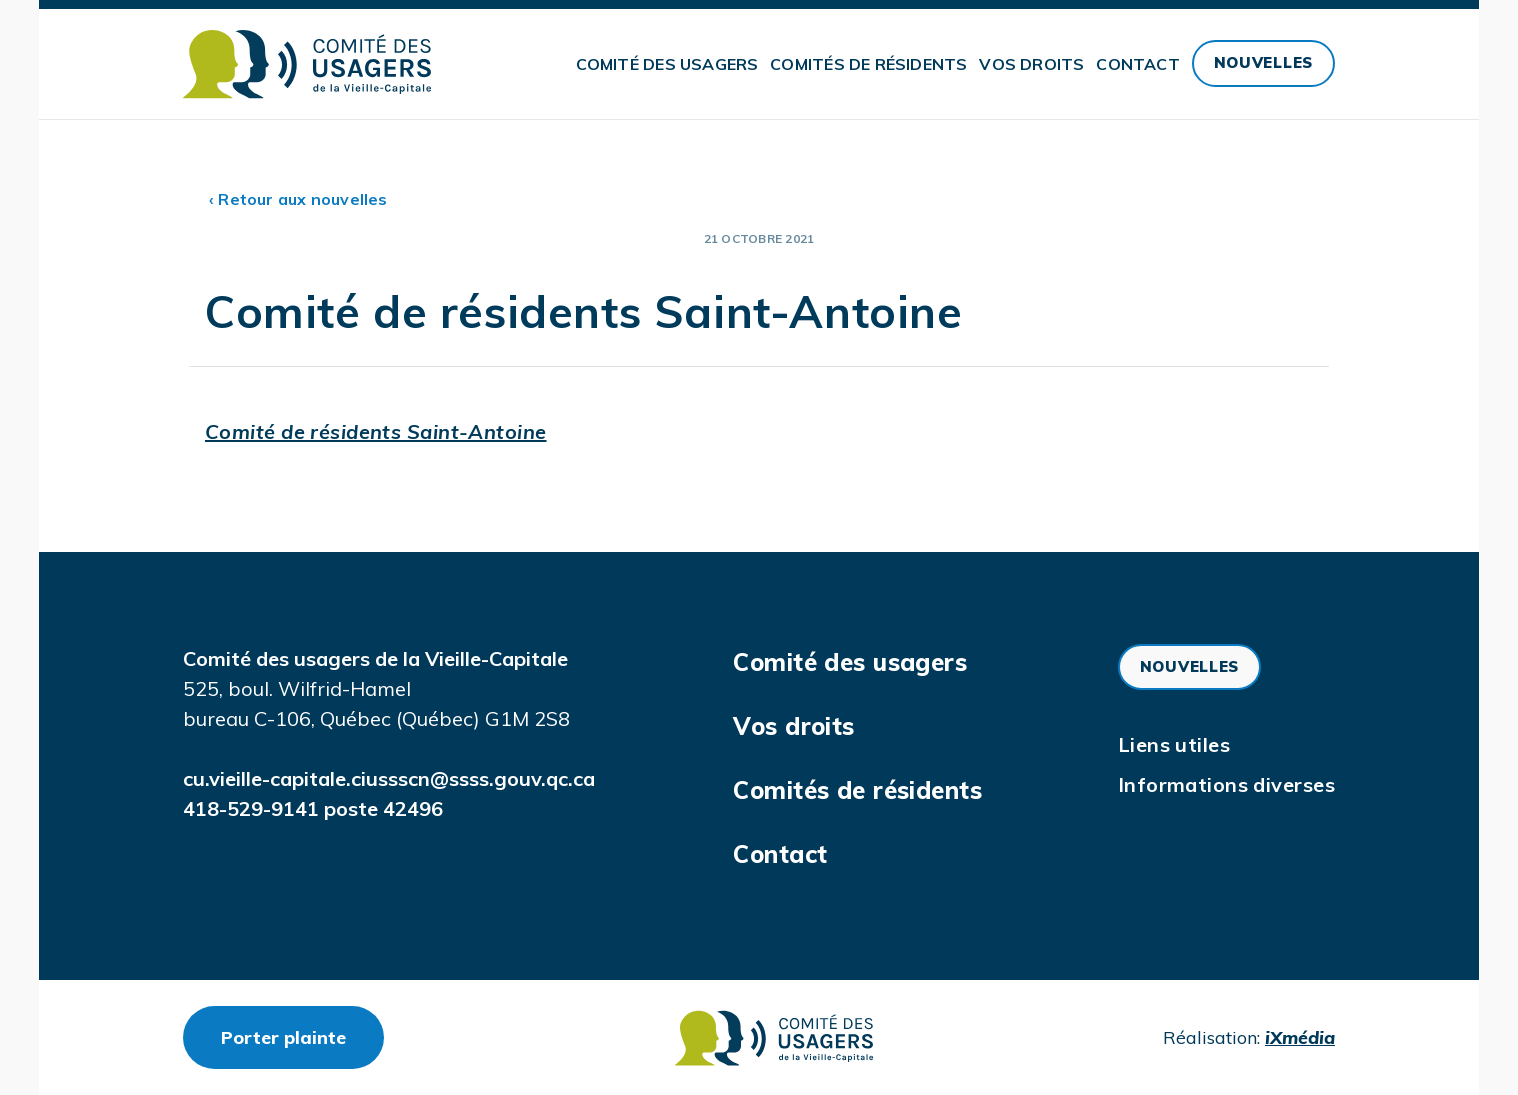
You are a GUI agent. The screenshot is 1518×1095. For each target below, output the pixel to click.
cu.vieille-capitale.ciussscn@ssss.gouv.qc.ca (389, 778)
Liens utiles (1174, 744)
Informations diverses (1226, 784)
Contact (1137, 64)
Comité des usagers (667, 64)
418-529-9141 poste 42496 (313, 808)
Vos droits (1031, 64)
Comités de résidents (868, 64)
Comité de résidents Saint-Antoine (376, 431)
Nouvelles (1263, 62)
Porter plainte (302, 1037)
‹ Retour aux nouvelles (298, 199)
